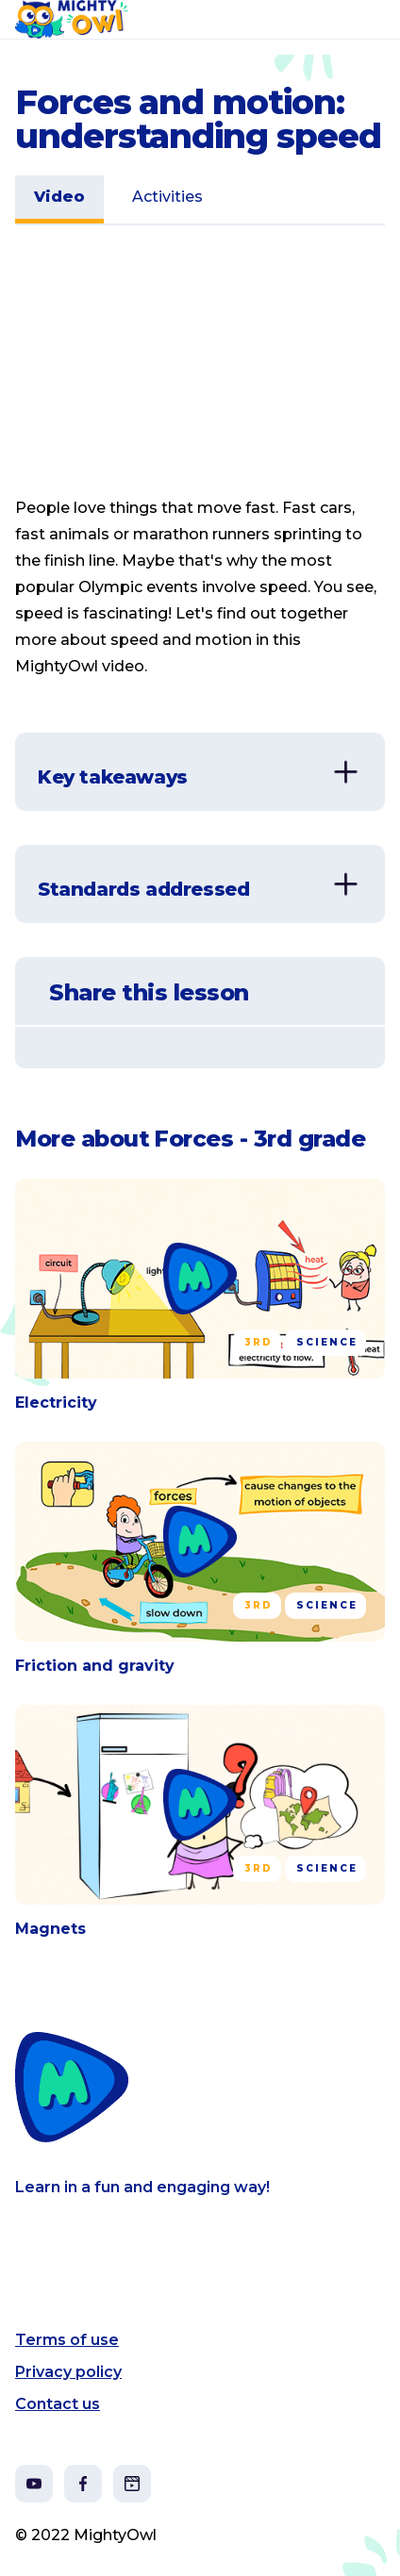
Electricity (56, 1403)
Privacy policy (68, 2372)
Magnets (50, 1929)
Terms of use (67, 2340)
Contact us (57, 2404)
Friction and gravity (95, 1666)
